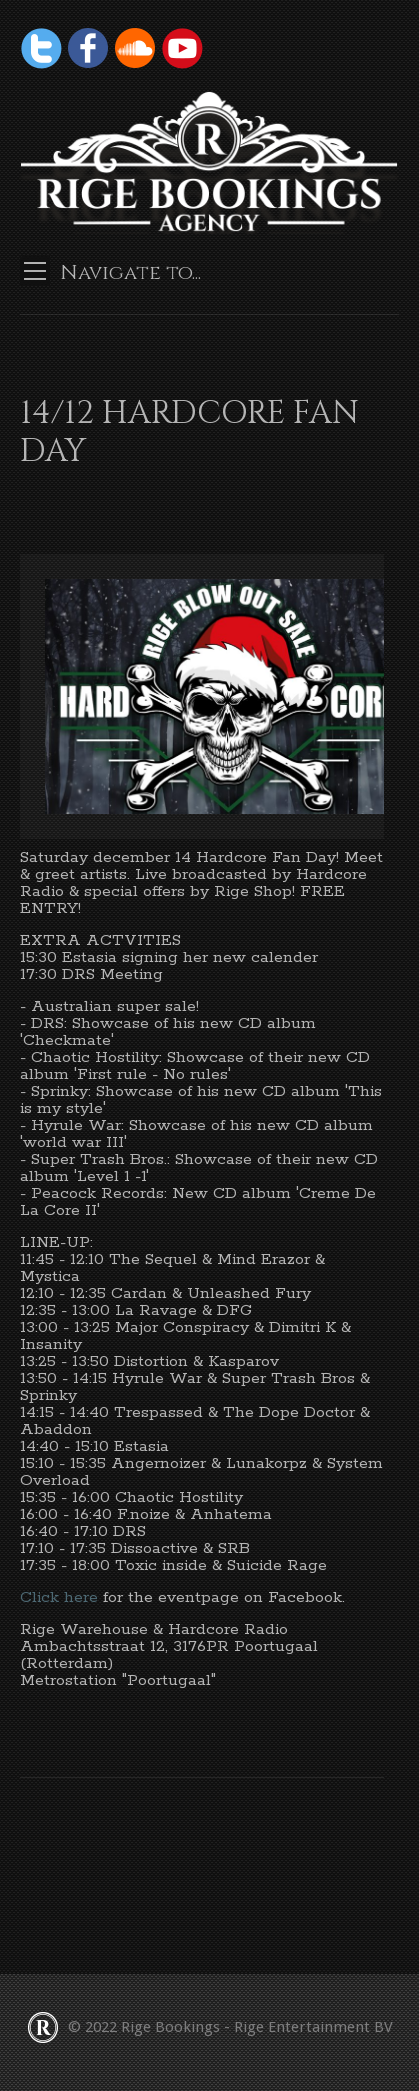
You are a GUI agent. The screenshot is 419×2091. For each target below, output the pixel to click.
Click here (61, 1597)
